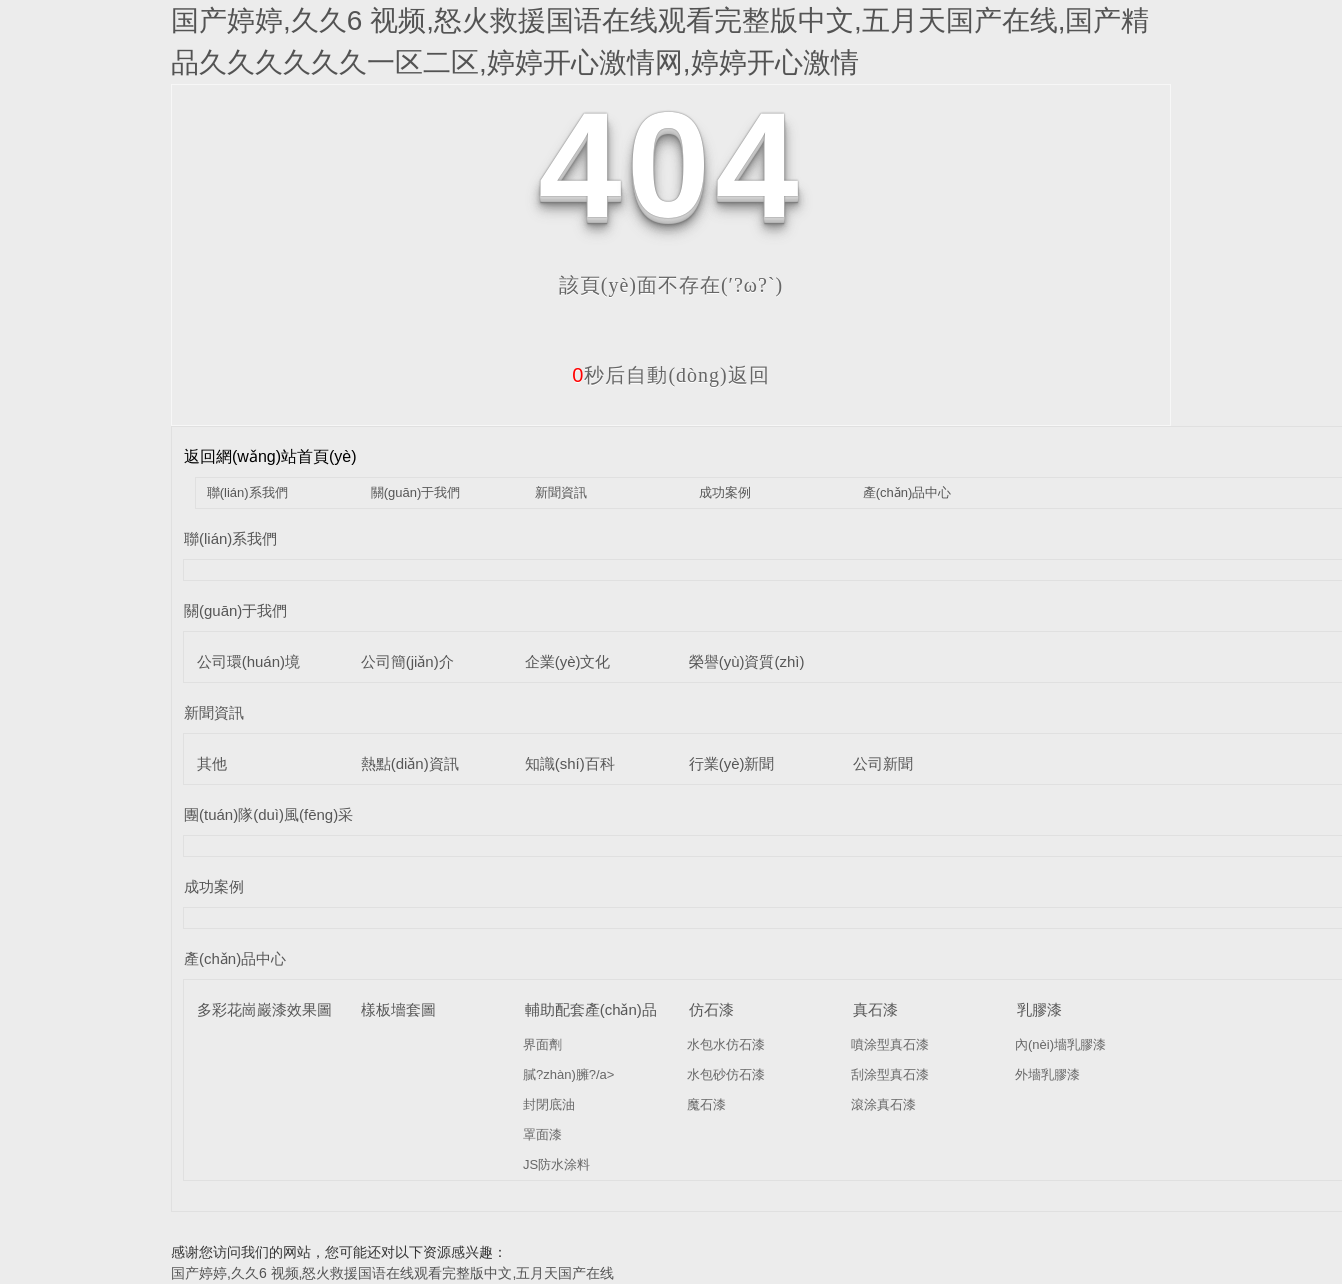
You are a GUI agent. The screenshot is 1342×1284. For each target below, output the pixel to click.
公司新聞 (883, 763)
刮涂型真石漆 (890, 1074)
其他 (212, 763)
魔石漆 (706, 1104)
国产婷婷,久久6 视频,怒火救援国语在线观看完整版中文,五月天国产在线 (392, 1273)
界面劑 (542, 1044)
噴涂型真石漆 (890, 1044)
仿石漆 (711, 1009)
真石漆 (875, 1009)
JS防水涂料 (556, 1164)
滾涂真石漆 (883, 1104)
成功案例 (725, 492)
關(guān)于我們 (416, 492)
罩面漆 (542, 1134)
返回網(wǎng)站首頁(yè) (270, 456)
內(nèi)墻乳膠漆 (1060, 1044)
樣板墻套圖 (398, 1009)
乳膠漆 (1039, 1009)
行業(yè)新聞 (732, 763)
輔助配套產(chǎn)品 (591, 1009)
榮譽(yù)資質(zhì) (747, 661)
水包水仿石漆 (726, 1044)
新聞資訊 (561, 492)
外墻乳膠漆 (1047, 1074)
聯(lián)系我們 (247, 492)
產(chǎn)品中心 (907, 492)
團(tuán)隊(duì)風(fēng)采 (268, 814)
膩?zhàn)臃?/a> (568, 1074)
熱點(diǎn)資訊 (410, 763)
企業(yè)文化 (568, 661)
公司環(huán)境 (248, 661)
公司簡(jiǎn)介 (407, 661)
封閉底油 (549, 1104)
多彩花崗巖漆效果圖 (264, 1009)
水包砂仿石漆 (726, 1074)
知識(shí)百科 (570, 763)
